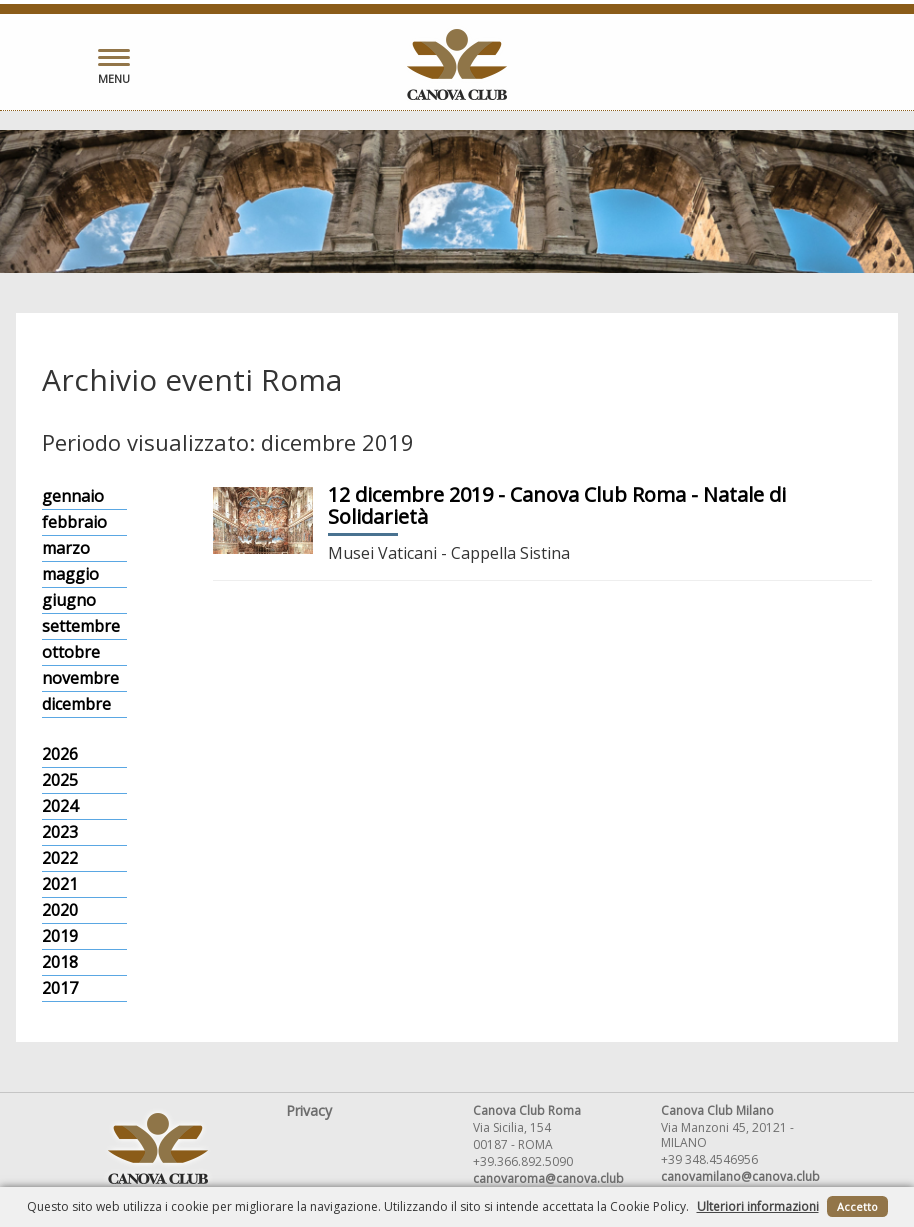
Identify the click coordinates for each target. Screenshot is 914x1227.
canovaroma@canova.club (548, 1178)
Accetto (857, 1206)
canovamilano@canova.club (740, 1176)
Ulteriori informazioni (758, 1206)
